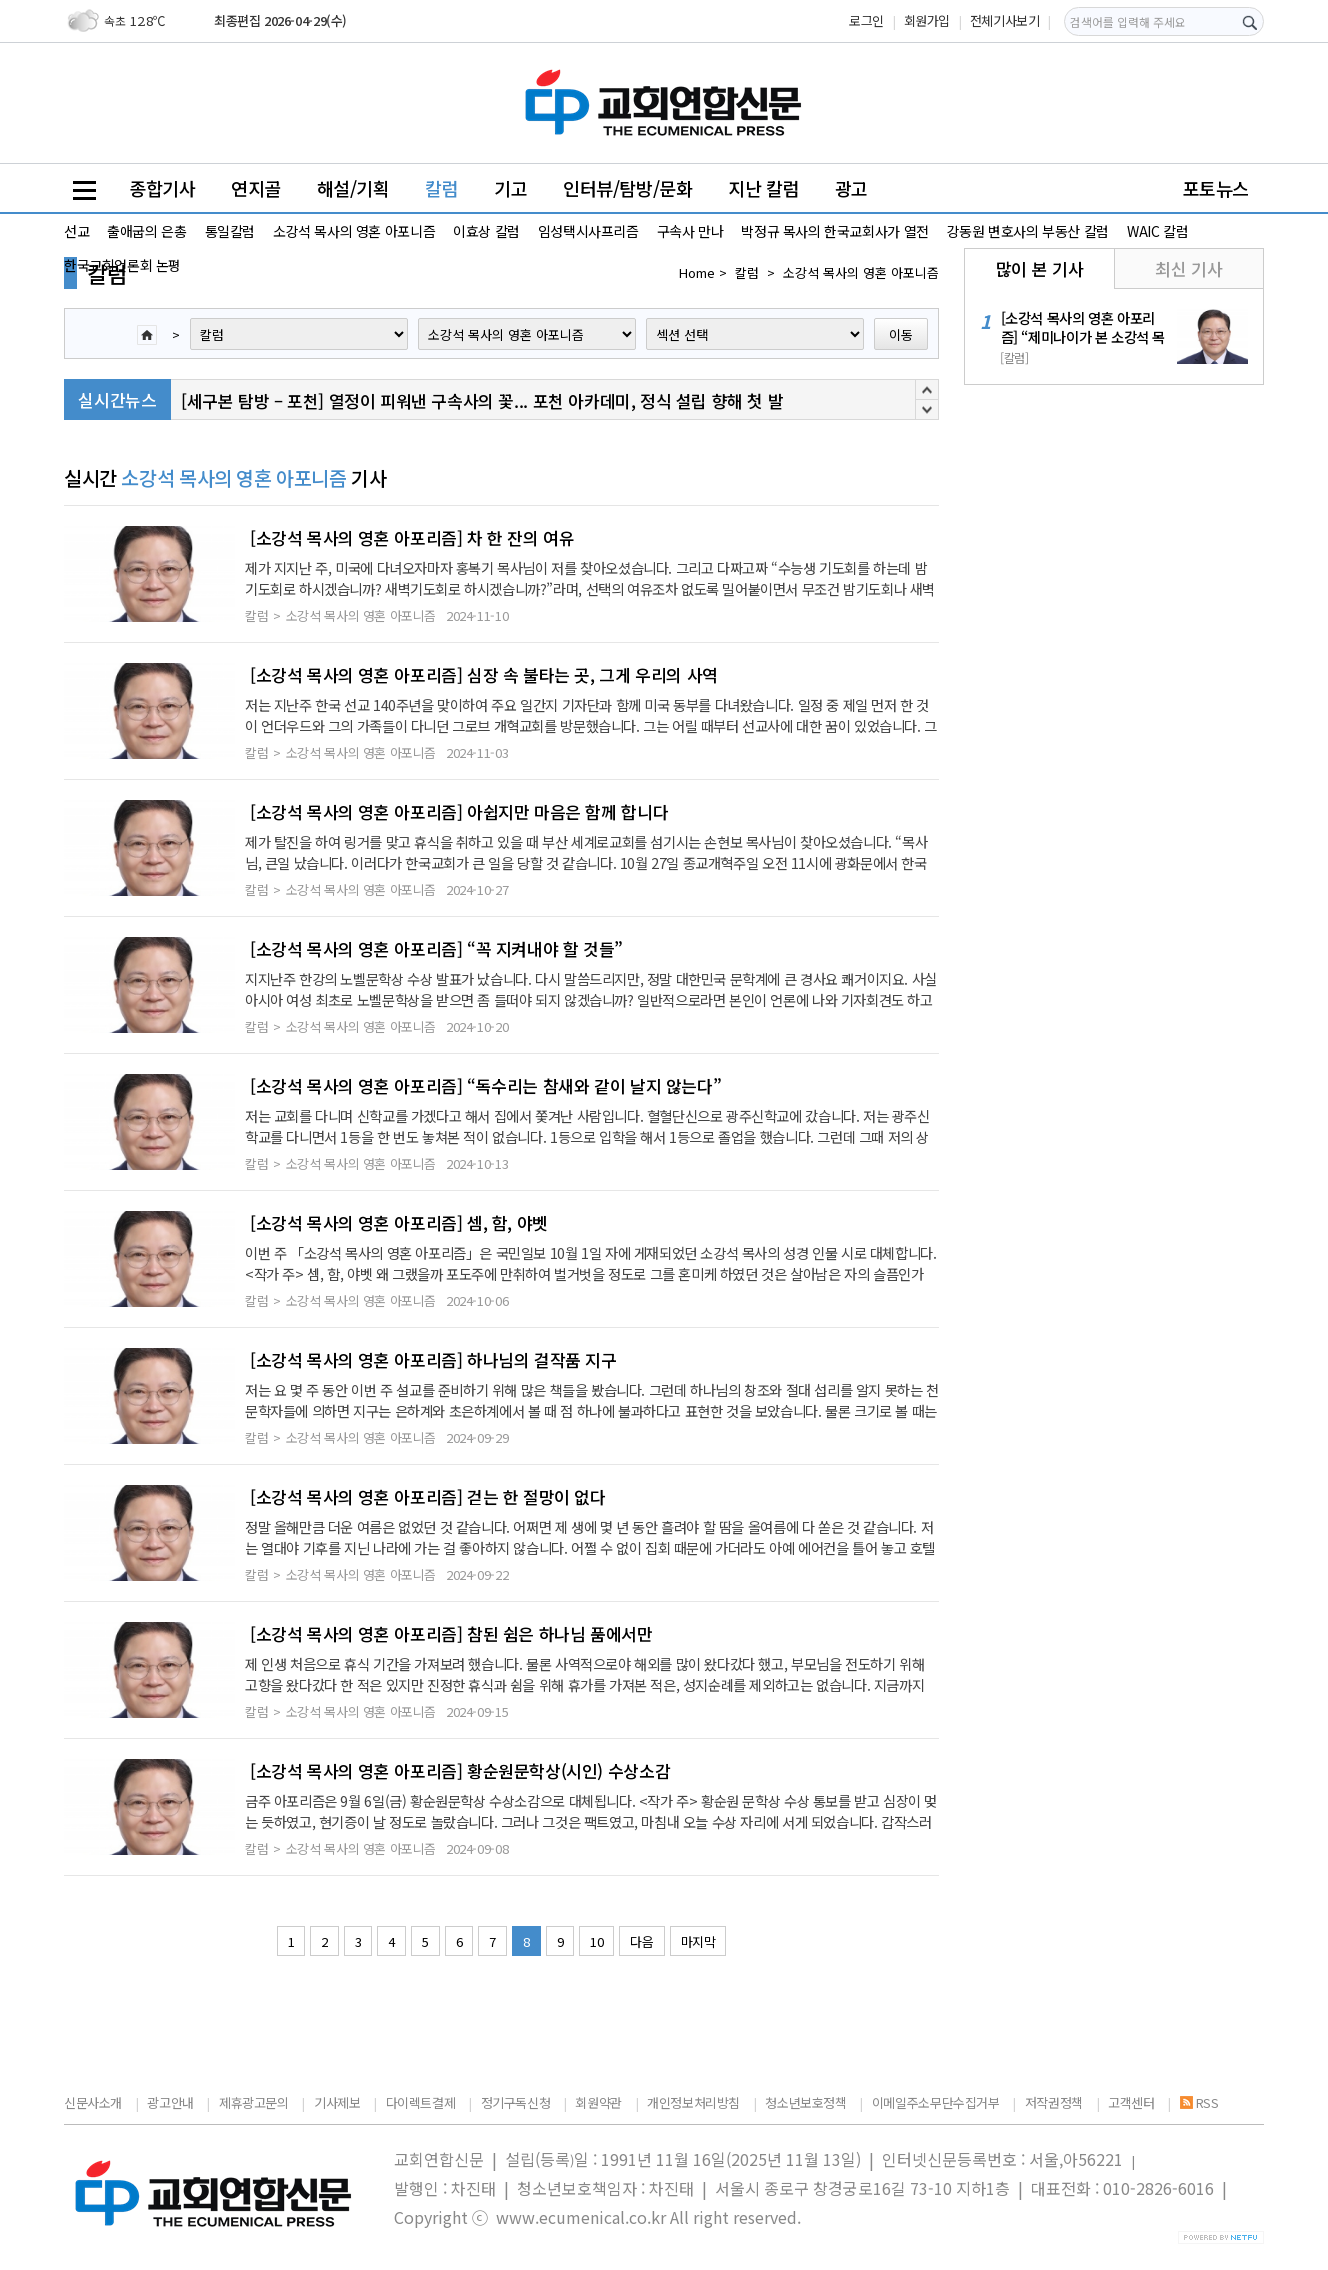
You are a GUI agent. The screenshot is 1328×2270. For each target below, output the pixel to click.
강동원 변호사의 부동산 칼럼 (1028, 231)
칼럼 (441, 188)
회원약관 (598, 2102)
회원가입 (927, 20)
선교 (76, 231)
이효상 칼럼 (486, 231)
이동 (901, 334)
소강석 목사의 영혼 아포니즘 (354, 231)
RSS (1199, 2102)
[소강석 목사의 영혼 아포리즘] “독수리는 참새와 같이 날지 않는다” (485, 1086)
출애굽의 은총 (146, 231)
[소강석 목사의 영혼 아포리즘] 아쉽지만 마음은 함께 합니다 (459, 812)
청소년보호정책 (805, 2102)
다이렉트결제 (421, 2102)
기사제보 (337, 2102)
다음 (641, 1941)
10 (596, 1941)
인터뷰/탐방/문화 (628, 188)
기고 (510, 188)
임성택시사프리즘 (588, 231)
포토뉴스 (1216, 188)
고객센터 (1131, 2102)
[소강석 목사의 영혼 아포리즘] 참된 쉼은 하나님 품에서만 (451, 1634)
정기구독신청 (516, 2102)
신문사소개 (93, 2102)
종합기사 (162, 188)
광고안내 (170, 2102)
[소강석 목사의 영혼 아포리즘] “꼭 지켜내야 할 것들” (436, 949)
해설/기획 (353, 188)
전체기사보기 (1005, 20)
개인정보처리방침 (693, 2102)
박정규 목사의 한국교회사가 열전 (834, 231)
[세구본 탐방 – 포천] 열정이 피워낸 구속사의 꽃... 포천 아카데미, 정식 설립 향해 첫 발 (482, 400)
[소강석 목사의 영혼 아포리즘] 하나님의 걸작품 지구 (433, 1360)
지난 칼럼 (763, 188)
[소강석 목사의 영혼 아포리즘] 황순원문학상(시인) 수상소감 (460, 1771)
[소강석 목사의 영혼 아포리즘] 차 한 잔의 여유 (412, 538)
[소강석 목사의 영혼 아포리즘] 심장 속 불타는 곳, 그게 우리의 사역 (484, 675)
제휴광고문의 (254, 2102)
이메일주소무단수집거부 (936, 2102)
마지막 (698, 1941)
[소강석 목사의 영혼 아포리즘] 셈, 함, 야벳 (399, 1223)
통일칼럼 (230, 231)
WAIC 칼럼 (1157, 231)
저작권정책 (1054, 2102)
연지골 (256, 188)
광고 (851, 188)
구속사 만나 (690, 231)
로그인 (866, 20)
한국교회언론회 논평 (122, 265)
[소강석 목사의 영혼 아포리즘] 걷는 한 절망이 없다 (428, 1497)
